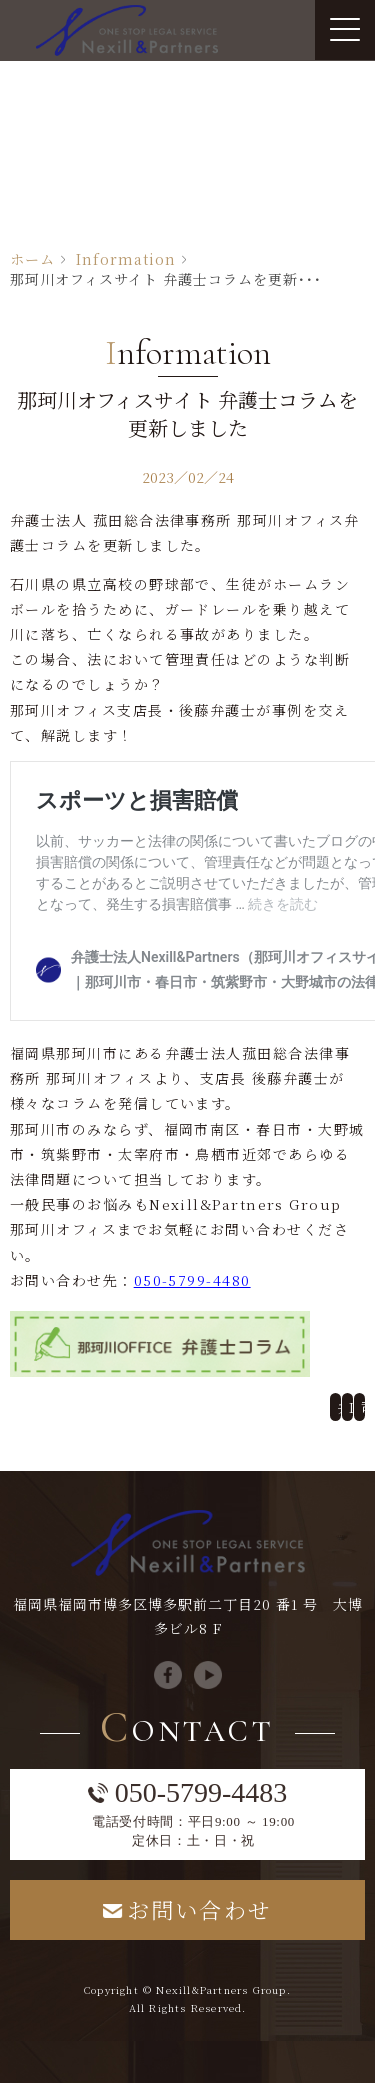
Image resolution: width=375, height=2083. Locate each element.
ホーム (32, 259)
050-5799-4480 (192, 1280)
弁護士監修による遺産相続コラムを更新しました (340, 1407)
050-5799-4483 (201, 1793)
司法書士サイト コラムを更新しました (364, 1407)
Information (126, 259)
